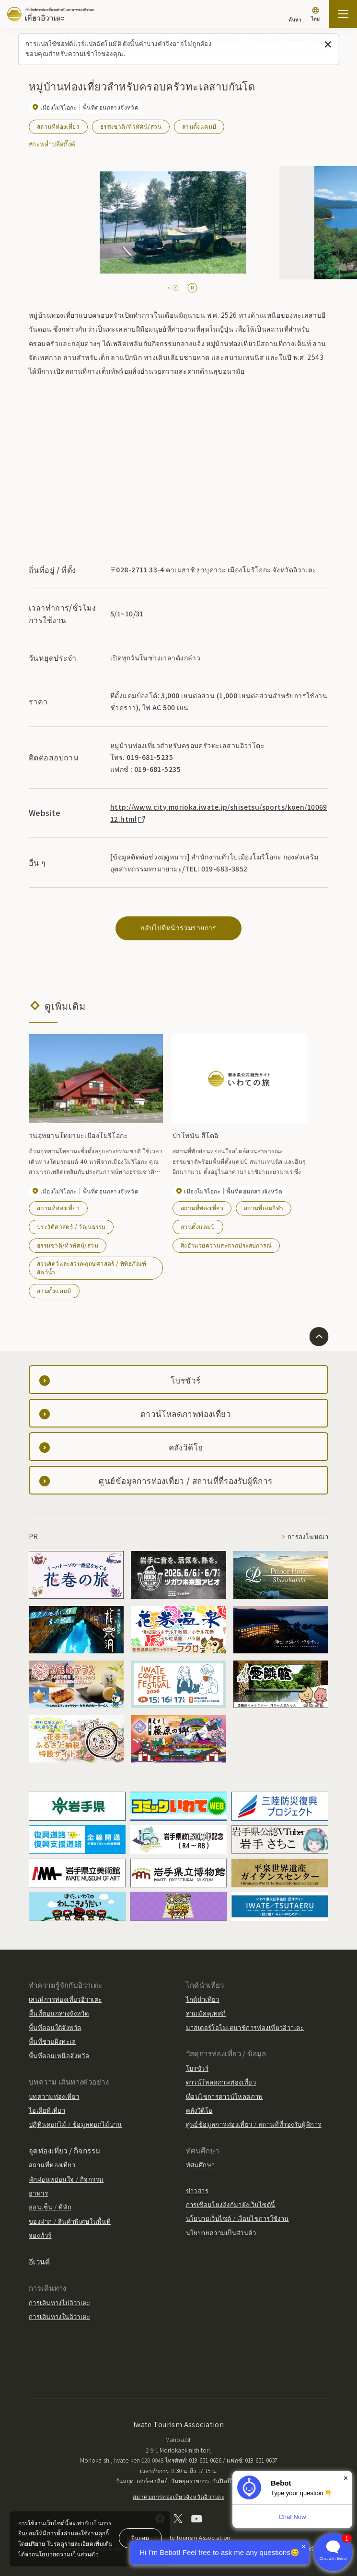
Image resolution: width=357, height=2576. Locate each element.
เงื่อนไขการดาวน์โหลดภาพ (224, 2096)
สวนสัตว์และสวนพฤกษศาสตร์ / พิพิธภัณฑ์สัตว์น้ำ (92, 1267)
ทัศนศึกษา (200, 2164)
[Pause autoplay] (192, 288)
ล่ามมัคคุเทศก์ (206, 2013)
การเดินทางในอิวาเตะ (59, 2316)
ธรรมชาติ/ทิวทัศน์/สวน (130, 126)
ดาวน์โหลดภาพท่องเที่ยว (221, 2081)
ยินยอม (140, 2537)
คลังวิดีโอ (199, 2110)
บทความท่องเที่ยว (54, 2096)
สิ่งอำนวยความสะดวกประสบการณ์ (226, 1245)
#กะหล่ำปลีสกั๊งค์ (52, 144)
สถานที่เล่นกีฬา (264, 1208)
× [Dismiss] (346, 2478)
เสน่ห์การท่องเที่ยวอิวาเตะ (65, 1999)
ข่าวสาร (197, 2190)
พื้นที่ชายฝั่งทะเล (52, 2041)
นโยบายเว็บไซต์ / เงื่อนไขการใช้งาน (237, 2218)
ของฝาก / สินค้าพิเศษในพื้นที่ (70, 2221)
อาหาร (38, 2192)
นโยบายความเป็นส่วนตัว (221, 2232)
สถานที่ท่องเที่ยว (58, 126)
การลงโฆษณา (308, 1536)
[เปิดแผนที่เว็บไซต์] (343, 14)
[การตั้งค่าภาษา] (315, 15)
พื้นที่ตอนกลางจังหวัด (59, 2013)
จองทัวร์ (40, 2235)
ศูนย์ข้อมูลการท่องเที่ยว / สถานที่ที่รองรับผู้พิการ (254, 2124)
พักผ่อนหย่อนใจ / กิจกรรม (66, 2179)
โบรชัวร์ (197, 2068)
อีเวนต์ (39, 2261)
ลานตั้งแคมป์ (199, 126)
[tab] (171, 288)
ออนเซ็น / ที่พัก (50, 2206)
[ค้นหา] (294, 15)
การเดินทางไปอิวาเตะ (59, 2302)
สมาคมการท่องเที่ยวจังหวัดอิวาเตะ (178, 2496)
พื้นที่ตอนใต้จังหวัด (55, 2027)
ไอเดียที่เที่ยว (47, 2110)
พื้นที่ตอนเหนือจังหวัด (59, 2055)
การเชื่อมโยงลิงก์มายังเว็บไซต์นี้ (231, 2204)
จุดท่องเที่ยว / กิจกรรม (65, 2150)
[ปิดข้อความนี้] (328, 45)
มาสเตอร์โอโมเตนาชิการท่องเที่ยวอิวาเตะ (245, 2027)
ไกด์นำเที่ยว (202, 1999)
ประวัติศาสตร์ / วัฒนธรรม (71, 1226)
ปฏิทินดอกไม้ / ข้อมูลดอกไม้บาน (75, 2124)
